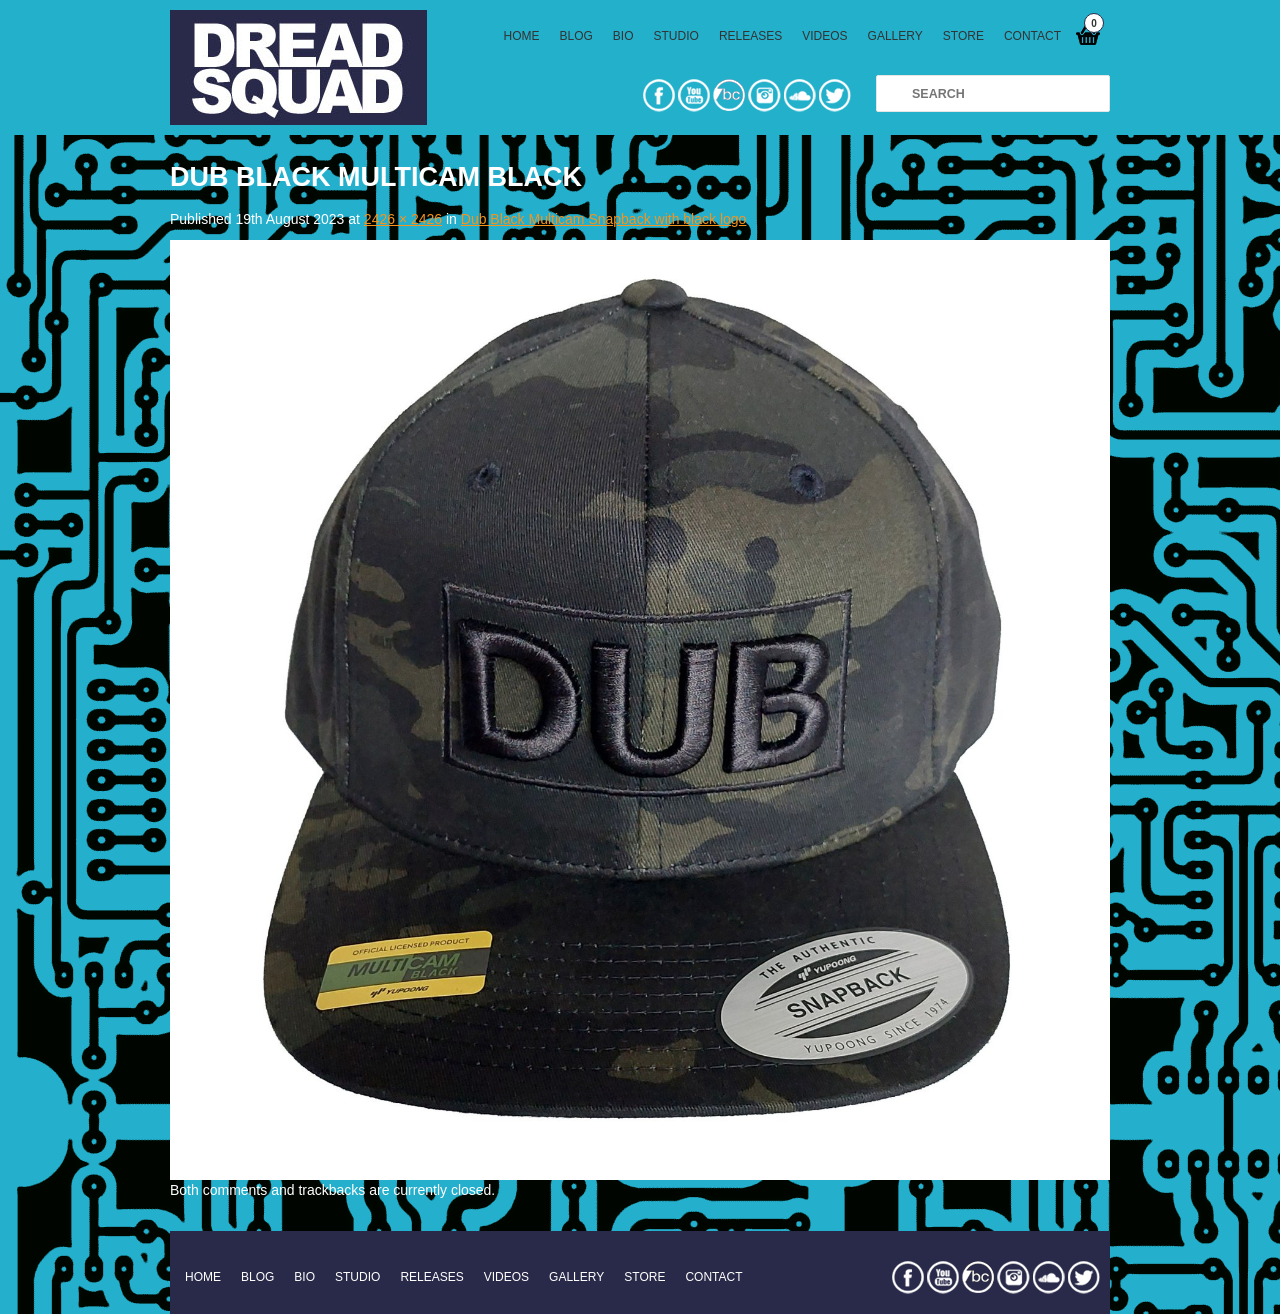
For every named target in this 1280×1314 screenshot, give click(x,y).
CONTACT (1032, 36)
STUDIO (676, 36)
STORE (963, 36)
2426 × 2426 (403, 219)
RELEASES (750, 36)
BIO (623, 36)
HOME (522, 36)
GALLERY (895, 36)
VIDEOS (824, 36)
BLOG (576, 36)
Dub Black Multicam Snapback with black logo (604, 219)
